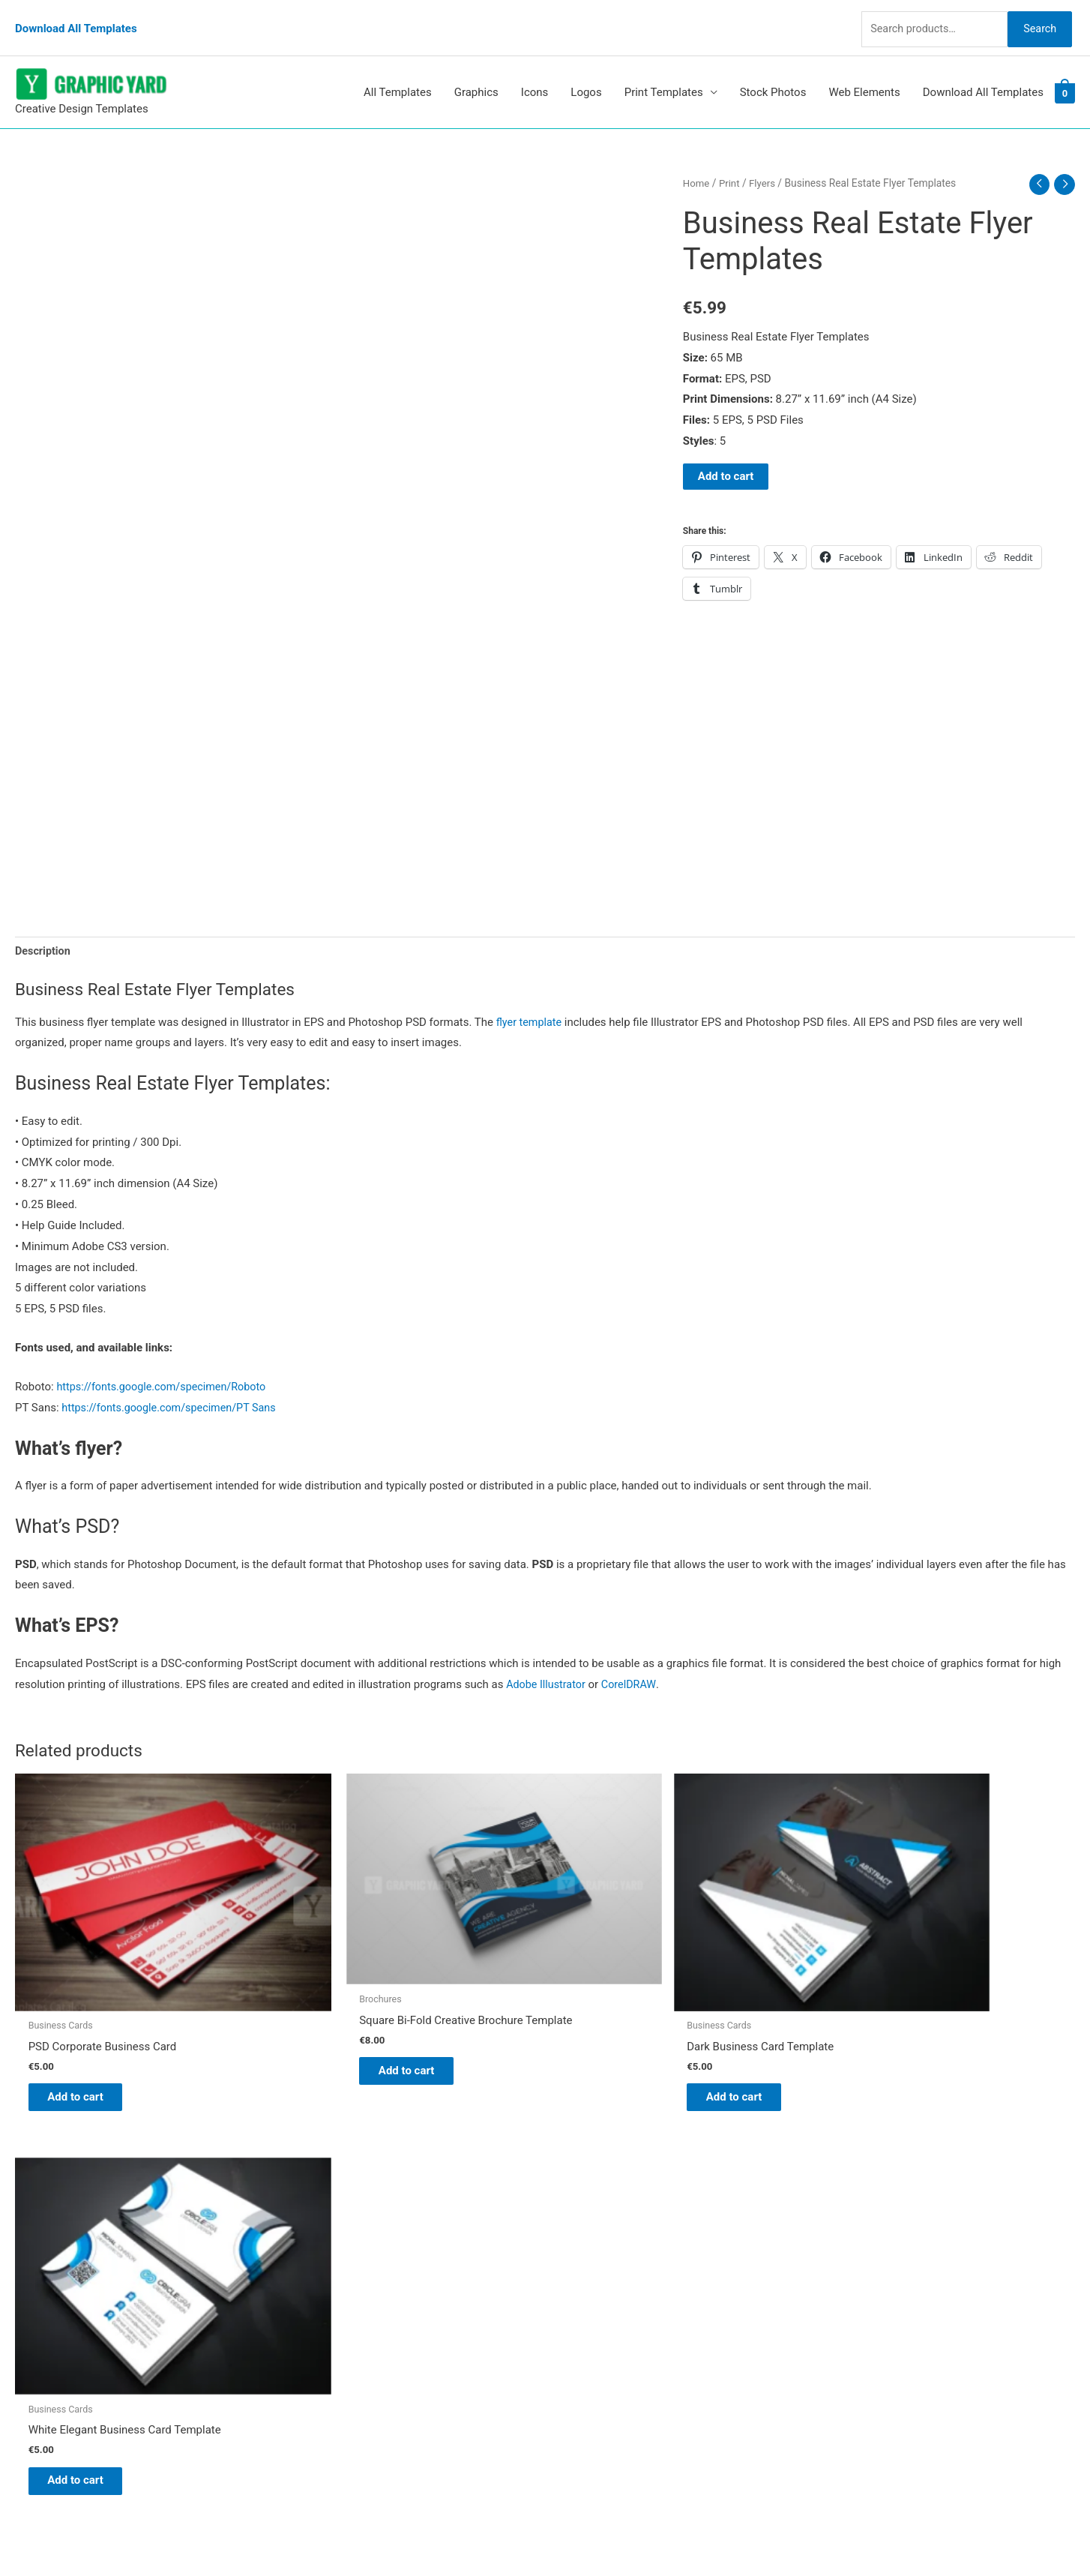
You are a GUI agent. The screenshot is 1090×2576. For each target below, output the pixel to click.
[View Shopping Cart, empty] (1065, 74)
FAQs (573, 2267)
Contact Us (587, 2309)
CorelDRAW (633, 1667)
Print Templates (663, 74)
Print (731, 164)
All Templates (398, 74)
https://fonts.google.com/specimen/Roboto (165, 1369)
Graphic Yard (592, 2205)
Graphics (476, 74)
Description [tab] (44, 933)
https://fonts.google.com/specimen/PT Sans (173, 1390)
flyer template (530, 1005)
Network (672, 2535)
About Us (583, 2247)
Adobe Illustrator (547, 1667)
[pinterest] (52, 2208)
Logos (585, 74)
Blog (571, 2226)
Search (1036, 18)
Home (697, 164)
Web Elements (864, 74)
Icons (535, 74)
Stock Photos (773, 74)
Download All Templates (76, 18)
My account (589, 2288)
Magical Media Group (816, 2535)
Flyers (765, 164)
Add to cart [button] (86, 2034)
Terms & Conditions (609, 2351)
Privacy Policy (594, 2330)
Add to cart (726, 459)
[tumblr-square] (47, 2238)
